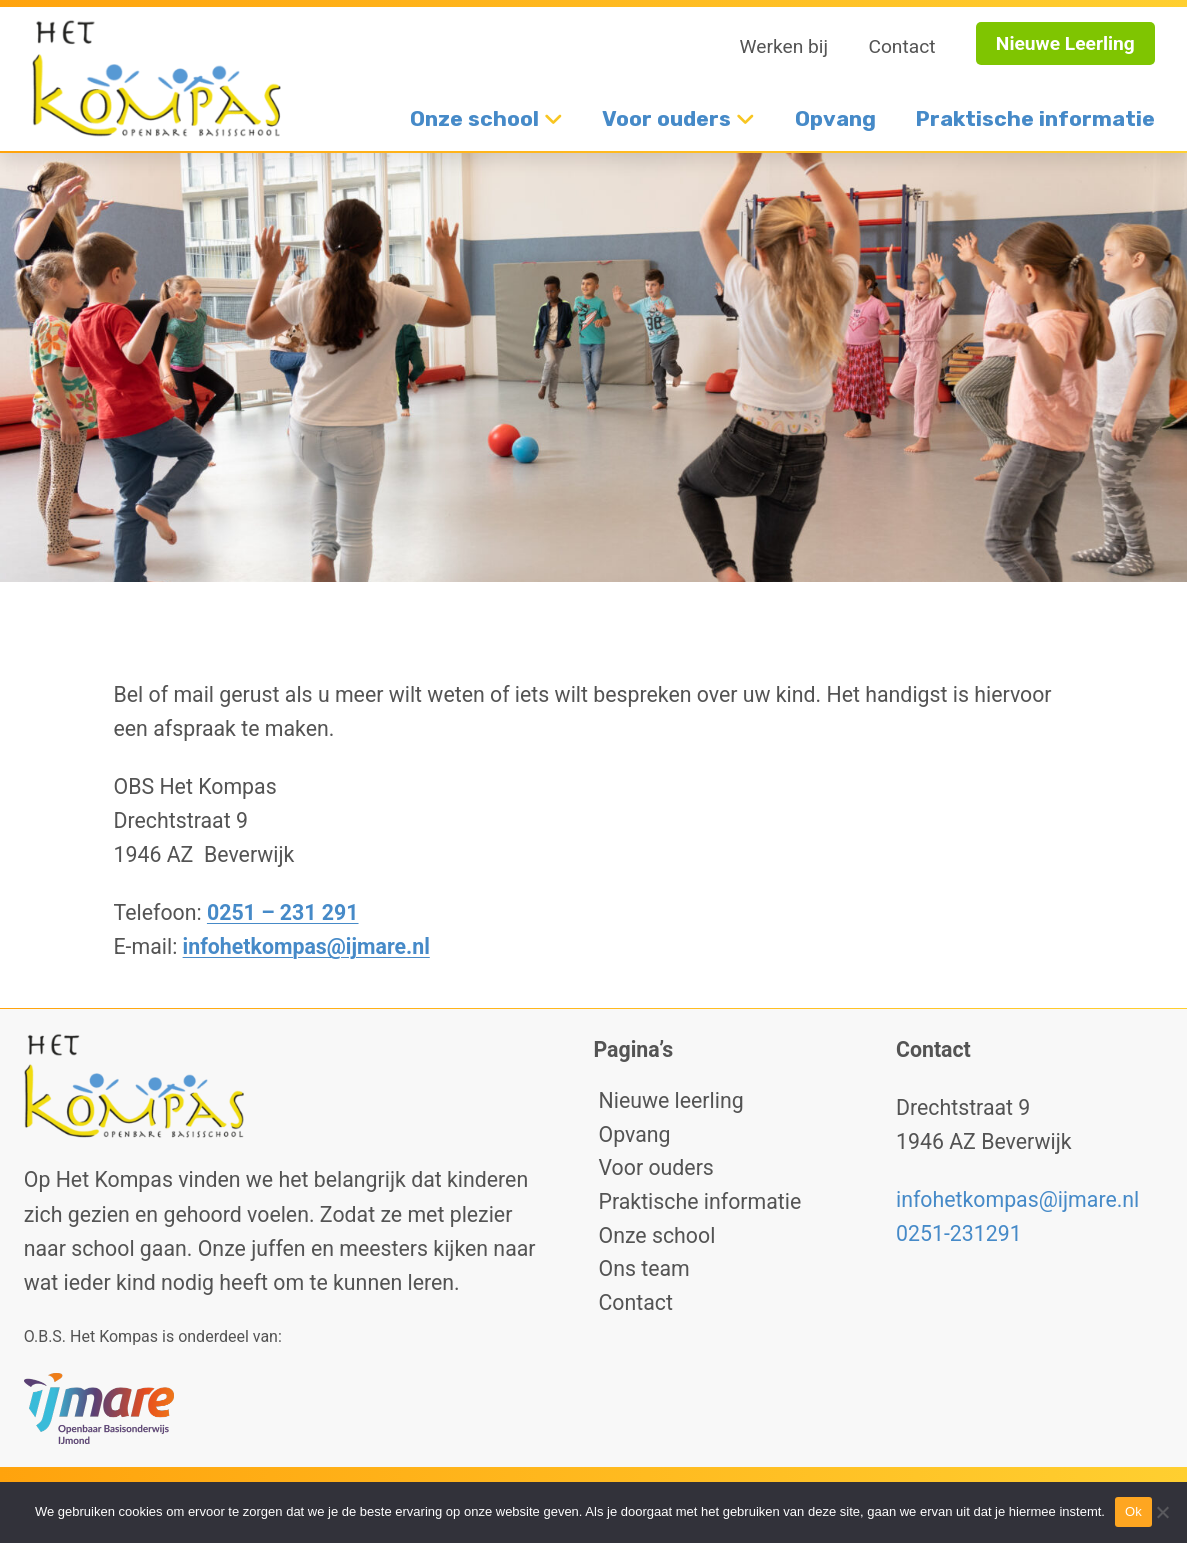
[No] (1162, 1512)
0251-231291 (959, 1233)
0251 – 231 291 (283, 912)
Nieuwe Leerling (1065, 43)
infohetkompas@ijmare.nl (306, 946)
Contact (901, 46)
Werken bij (784, 46)
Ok (1133, 1511)
